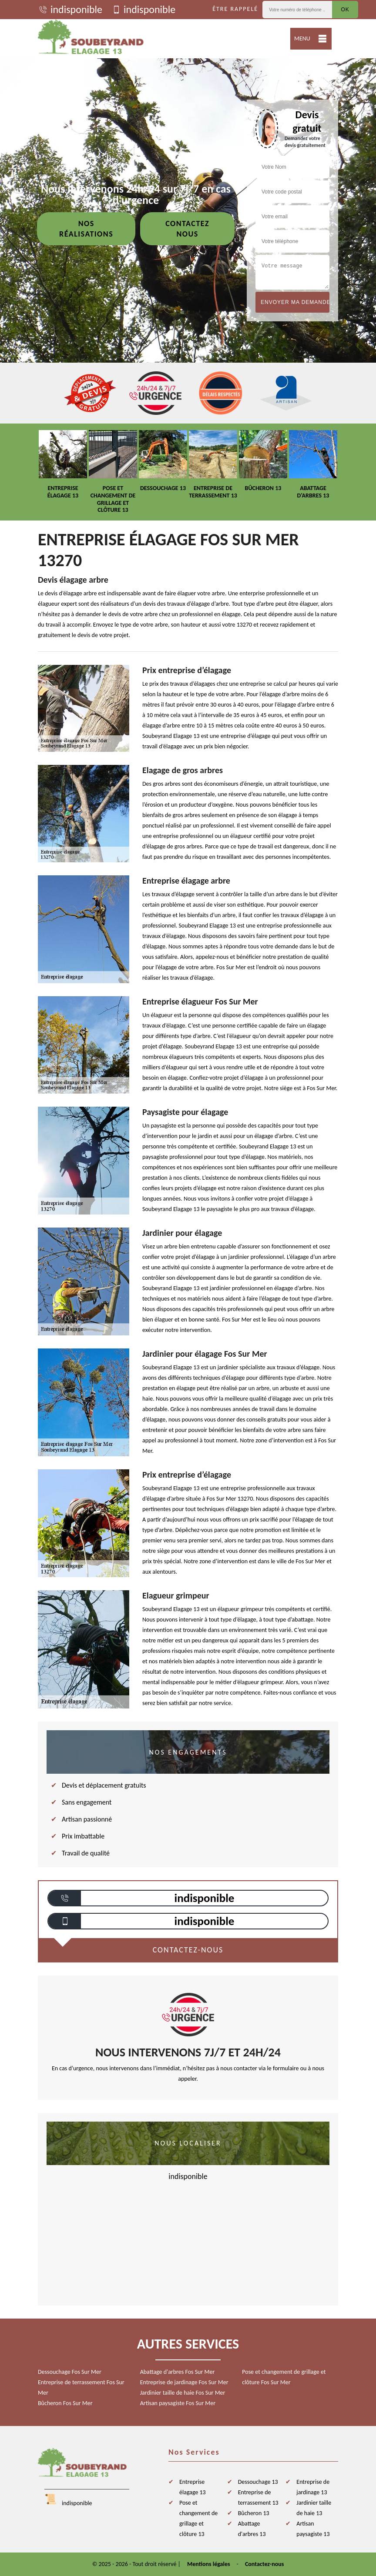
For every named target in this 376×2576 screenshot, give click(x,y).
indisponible (70, 9)
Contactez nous (187, 229)
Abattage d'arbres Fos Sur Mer (177, 2372)
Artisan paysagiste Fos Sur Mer (177, 2403)
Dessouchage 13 (258, 2482)
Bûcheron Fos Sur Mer (65, 2403)
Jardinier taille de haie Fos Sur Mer (182, 2392)
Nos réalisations (86, 229)
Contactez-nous (264, 2564)
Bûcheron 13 (253, 2513)
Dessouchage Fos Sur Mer (69, 2372)
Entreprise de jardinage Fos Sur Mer (184, 2382)
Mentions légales (208, 2564)
